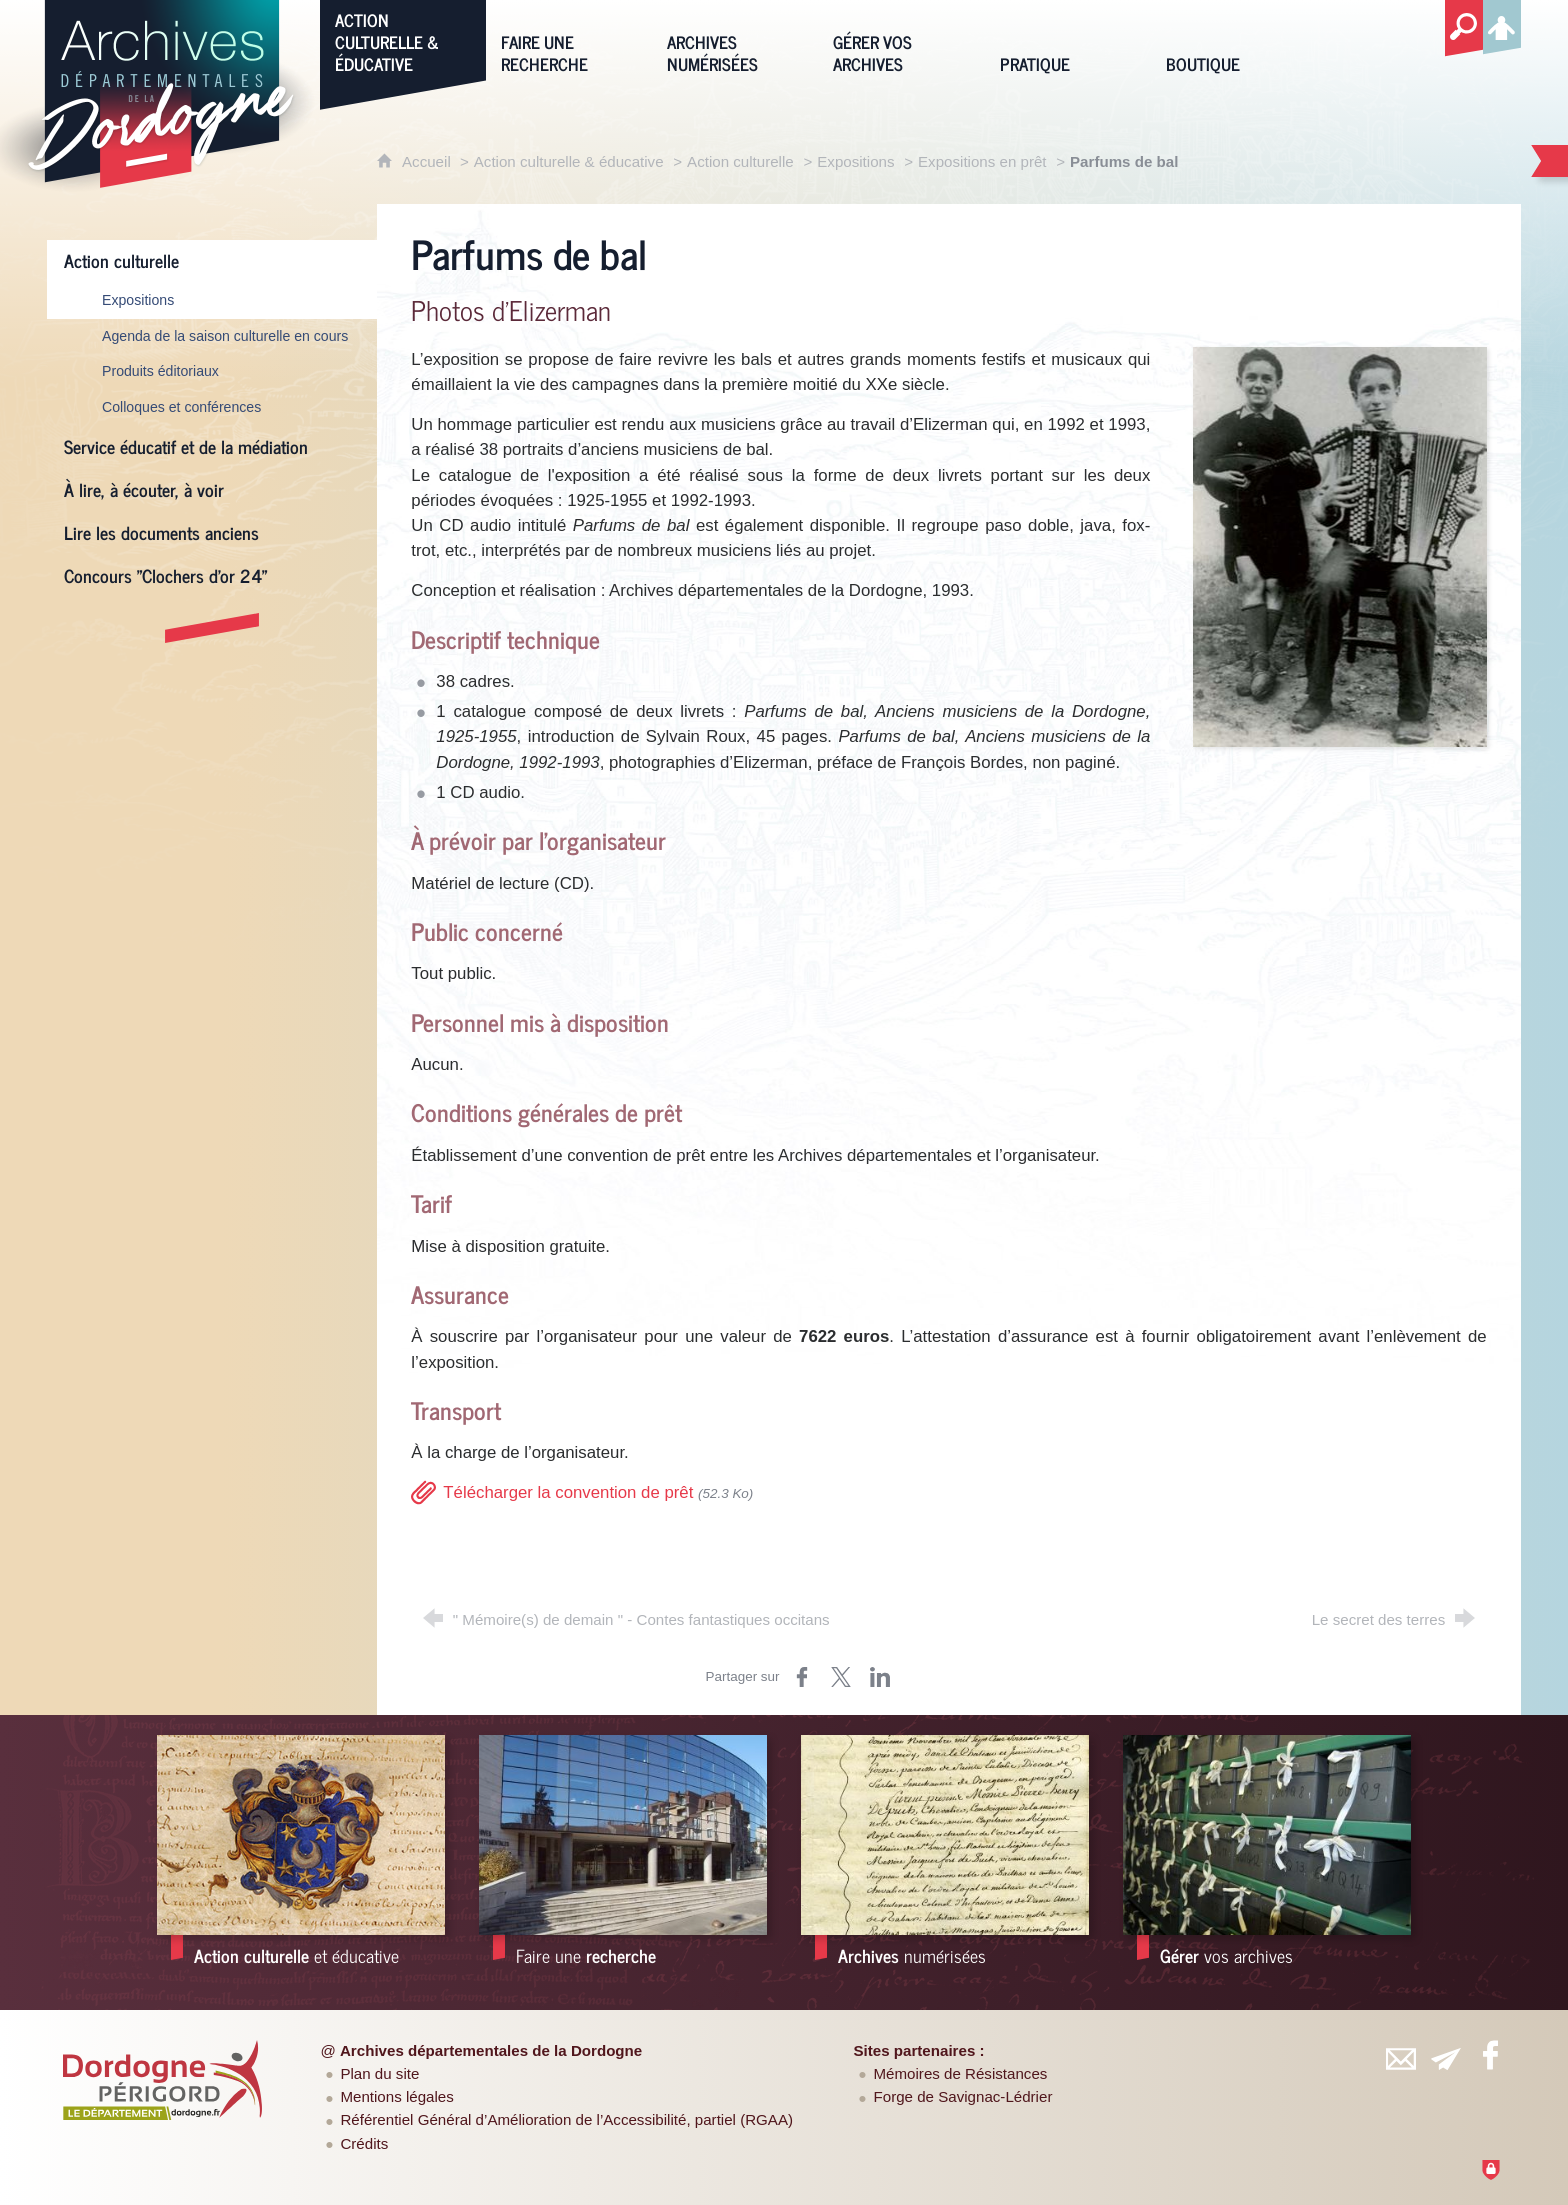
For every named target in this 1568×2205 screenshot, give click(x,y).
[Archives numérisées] (735, 41)
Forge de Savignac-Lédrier (963, 2096)
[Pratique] (1068, 41)
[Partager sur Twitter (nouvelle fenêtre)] (841, 1677)
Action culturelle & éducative (569, 161)
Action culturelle (740, 161)
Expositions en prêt (982, 161)
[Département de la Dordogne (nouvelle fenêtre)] (163, 2080)
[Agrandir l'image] (1339, 545)
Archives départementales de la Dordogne (491, 2050)
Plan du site (379, 2073)
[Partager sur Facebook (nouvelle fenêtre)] (802, 1677)
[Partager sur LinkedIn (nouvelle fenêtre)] (880, 1677)
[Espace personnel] (1502, 24)
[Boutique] (1234, 41)
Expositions (855, 161)
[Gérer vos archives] (901, 41)
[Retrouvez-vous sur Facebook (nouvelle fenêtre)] (1490, 2055)
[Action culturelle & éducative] (403, 41)
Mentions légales (396, 2096)
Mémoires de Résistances (961, 2073)
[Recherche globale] (1464, 29)
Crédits (364, 2143)
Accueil (428, 161)
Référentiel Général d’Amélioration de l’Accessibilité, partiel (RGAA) (566, 2119)
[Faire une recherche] (569, 41)
